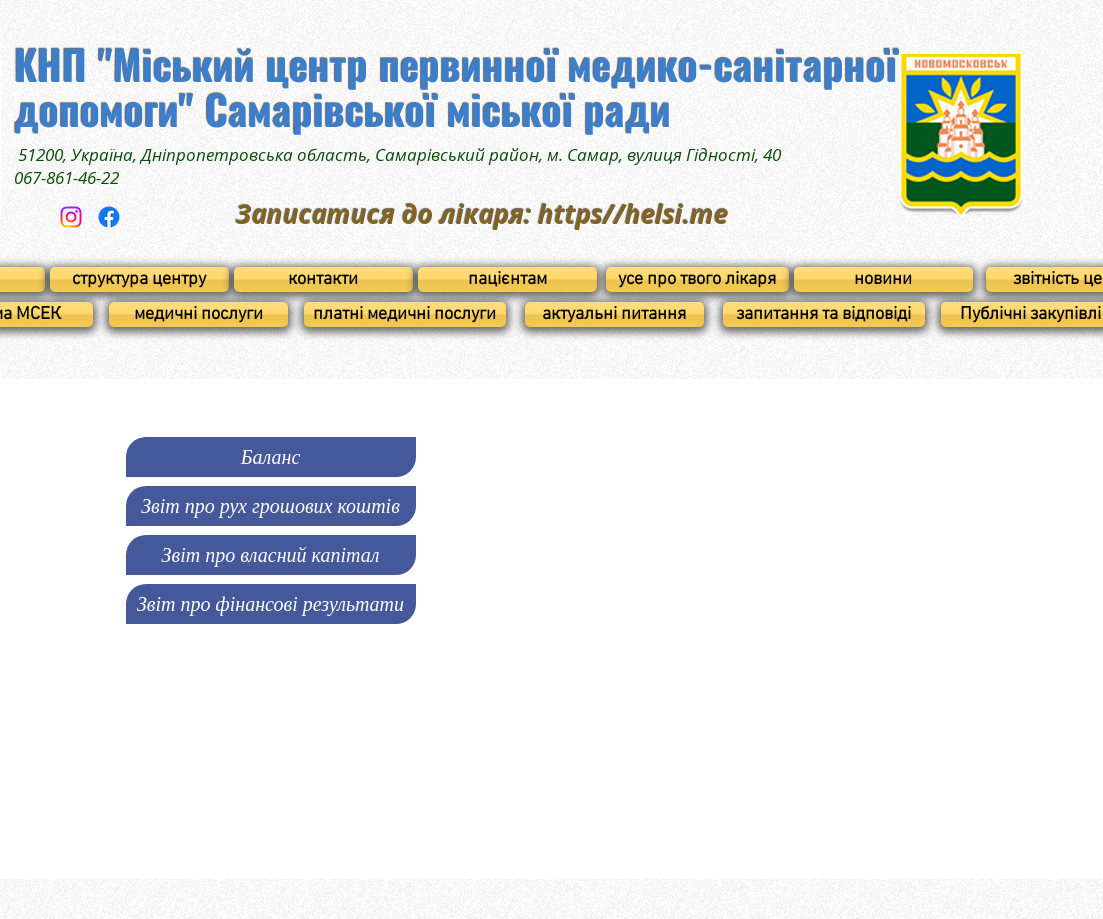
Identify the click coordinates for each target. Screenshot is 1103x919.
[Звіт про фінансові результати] (271, 604)
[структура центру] (139, 279)
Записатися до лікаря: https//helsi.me (482, 214)
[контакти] (323, 279)
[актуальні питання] (614, 314)
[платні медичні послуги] (405, 314)
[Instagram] (71, 217)
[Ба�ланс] (271, 457)
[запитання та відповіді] (824, 314)
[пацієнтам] (507, 279)
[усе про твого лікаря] (697, 279)
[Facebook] (109, 217)
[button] (271, 506)
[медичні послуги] (198, 314)
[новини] (883, 279)
